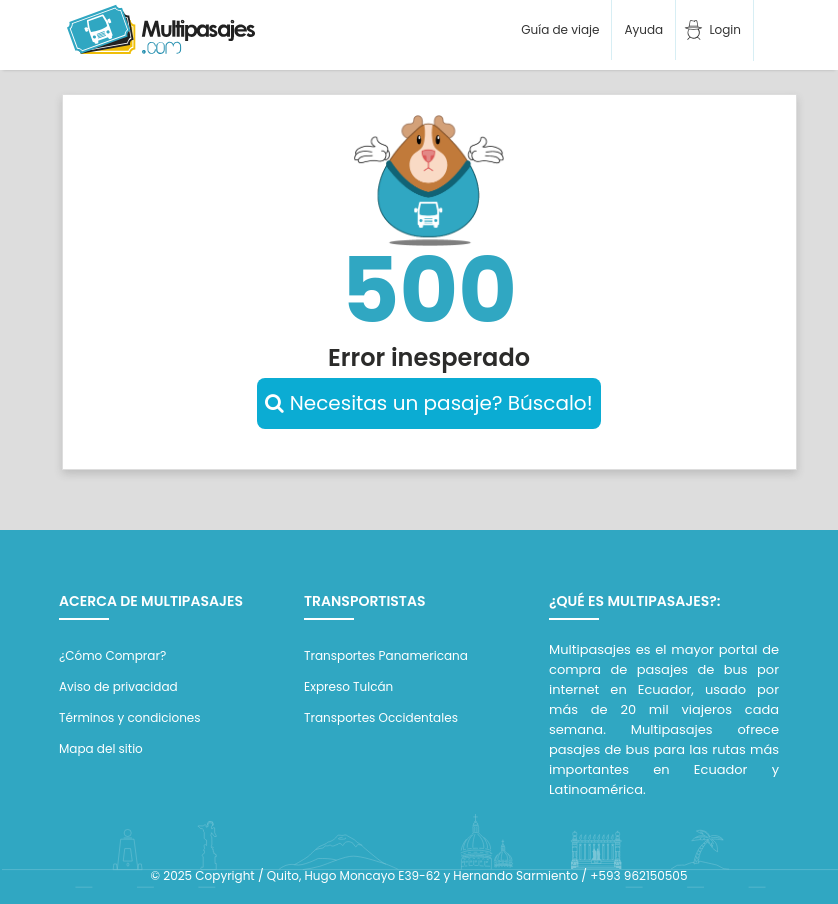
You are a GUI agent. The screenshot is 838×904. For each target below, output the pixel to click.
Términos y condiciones (130, 717)
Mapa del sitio (101, 748)
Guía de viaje (558, 29)
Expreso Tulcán (348, 686)
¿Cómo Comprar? (112, 655)
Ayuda (643, 29)
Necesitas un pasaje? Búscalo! (428, 403)
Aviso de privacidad (118, 686)
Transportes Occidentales (381, 717)
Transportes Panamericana (386, 655)
